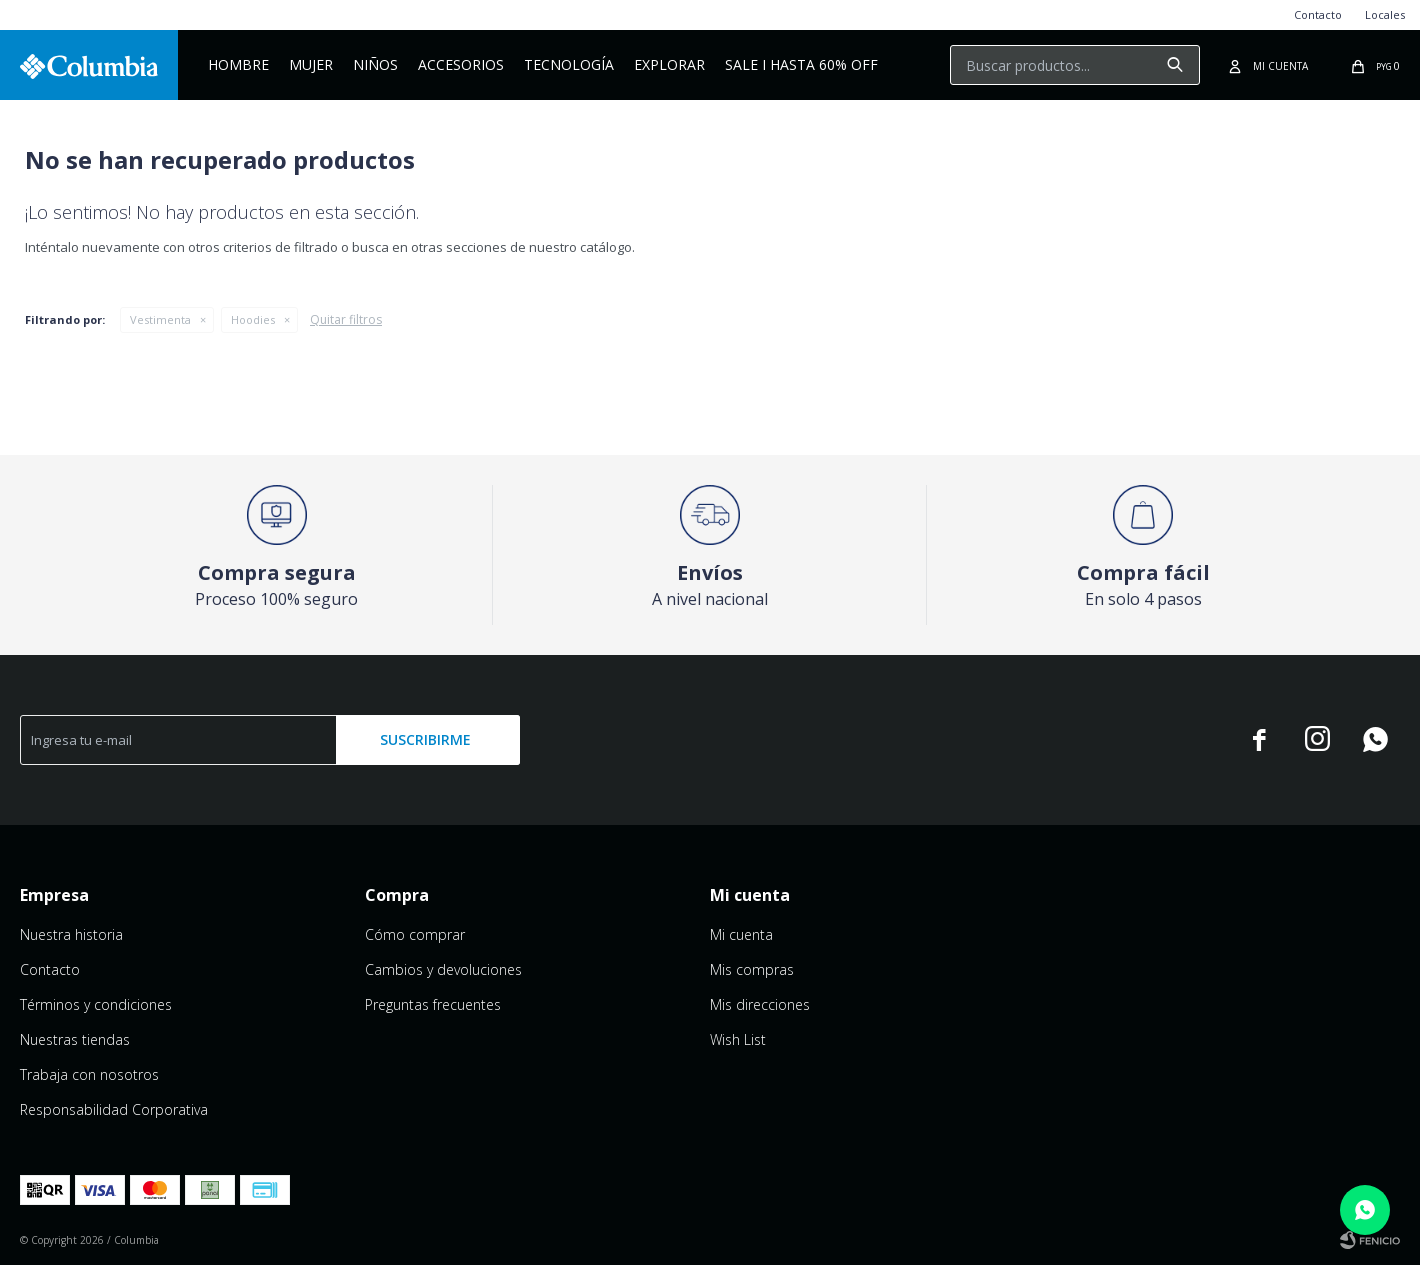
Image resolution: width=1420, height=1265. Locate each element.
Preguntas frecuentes (433, 1004)
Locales (1385, 14)
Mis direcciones (760, 1004)
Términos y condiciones (96, 1004)
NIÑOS (375, 64)
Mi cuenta (741, 934)
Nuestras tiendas (75, 1039)
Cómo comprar (415, 934)
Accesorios (461, 64)
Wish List (738, 1039)
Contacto (1318, 14)
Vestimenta (160, 319)
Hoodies (253, 319)
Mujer (311, 64)
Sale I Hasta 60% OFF (801, 64)
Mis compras (752, 969)
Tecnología (569, 64)
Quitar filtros (346, 319)
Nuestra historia (71, 934)
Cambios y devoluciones (443, 969)
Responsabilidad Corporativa (114, 1109)
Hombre (238, 64)
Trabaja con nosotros (89, 1074)
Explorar (669, 64)
